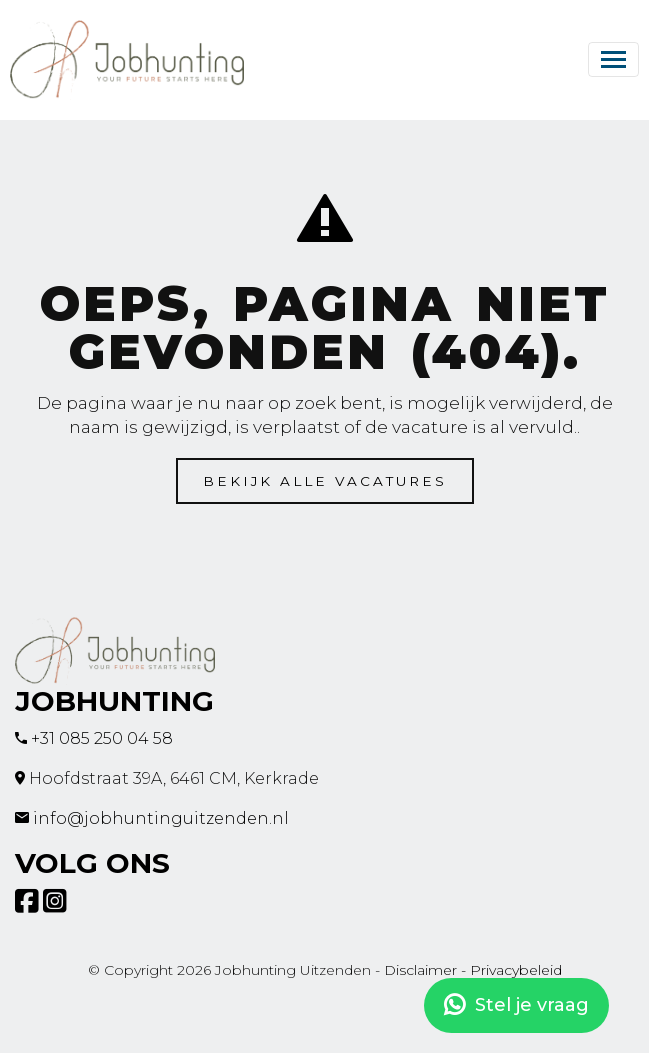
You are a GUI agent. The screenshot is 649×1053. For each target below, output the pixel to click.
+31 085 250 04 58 (102, 738)
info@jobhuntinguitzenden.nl (161, 818)
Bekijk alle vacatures (325, 481)
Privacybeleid (516, 970)
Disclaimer (420, 970)
